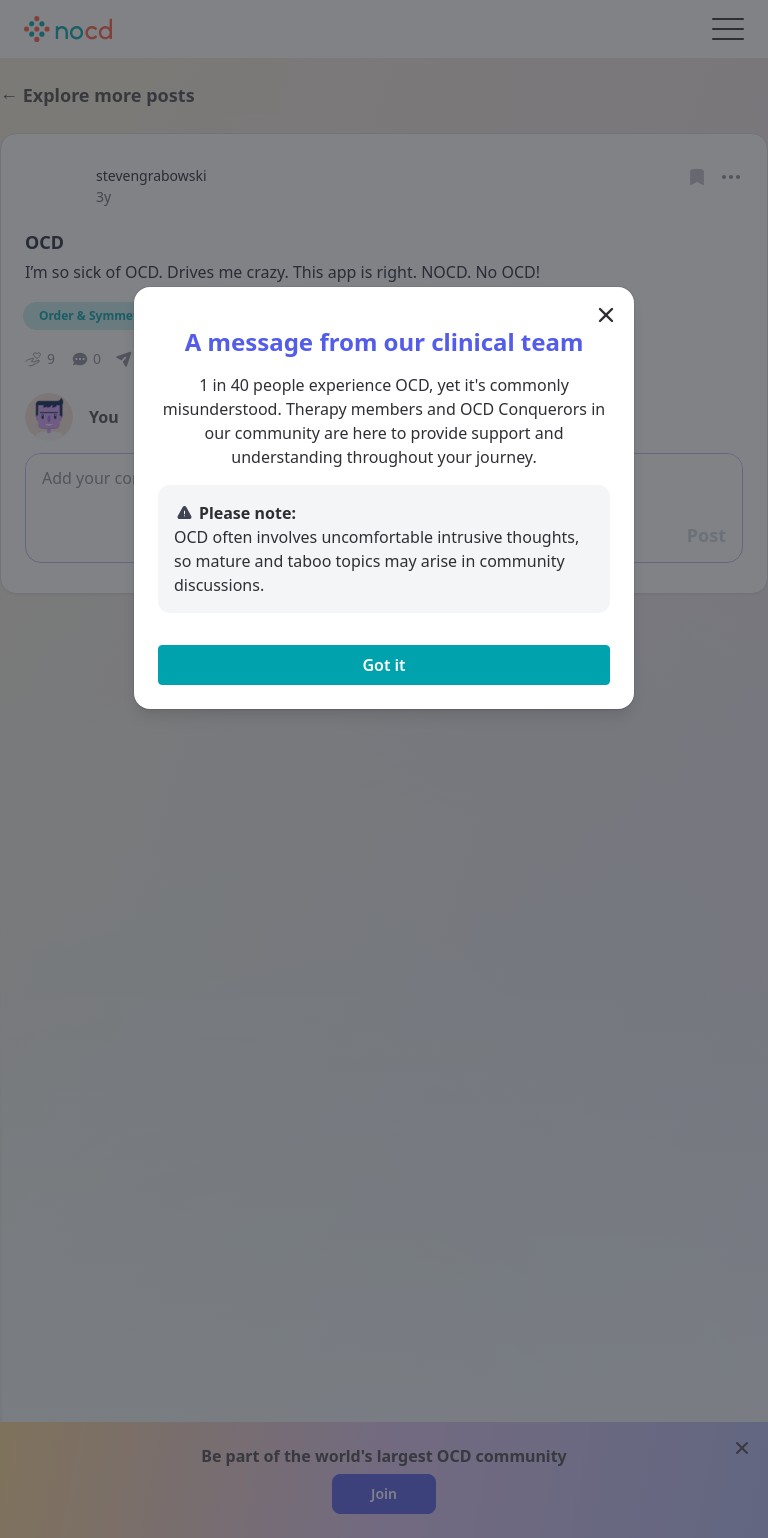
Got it (383, 665)
